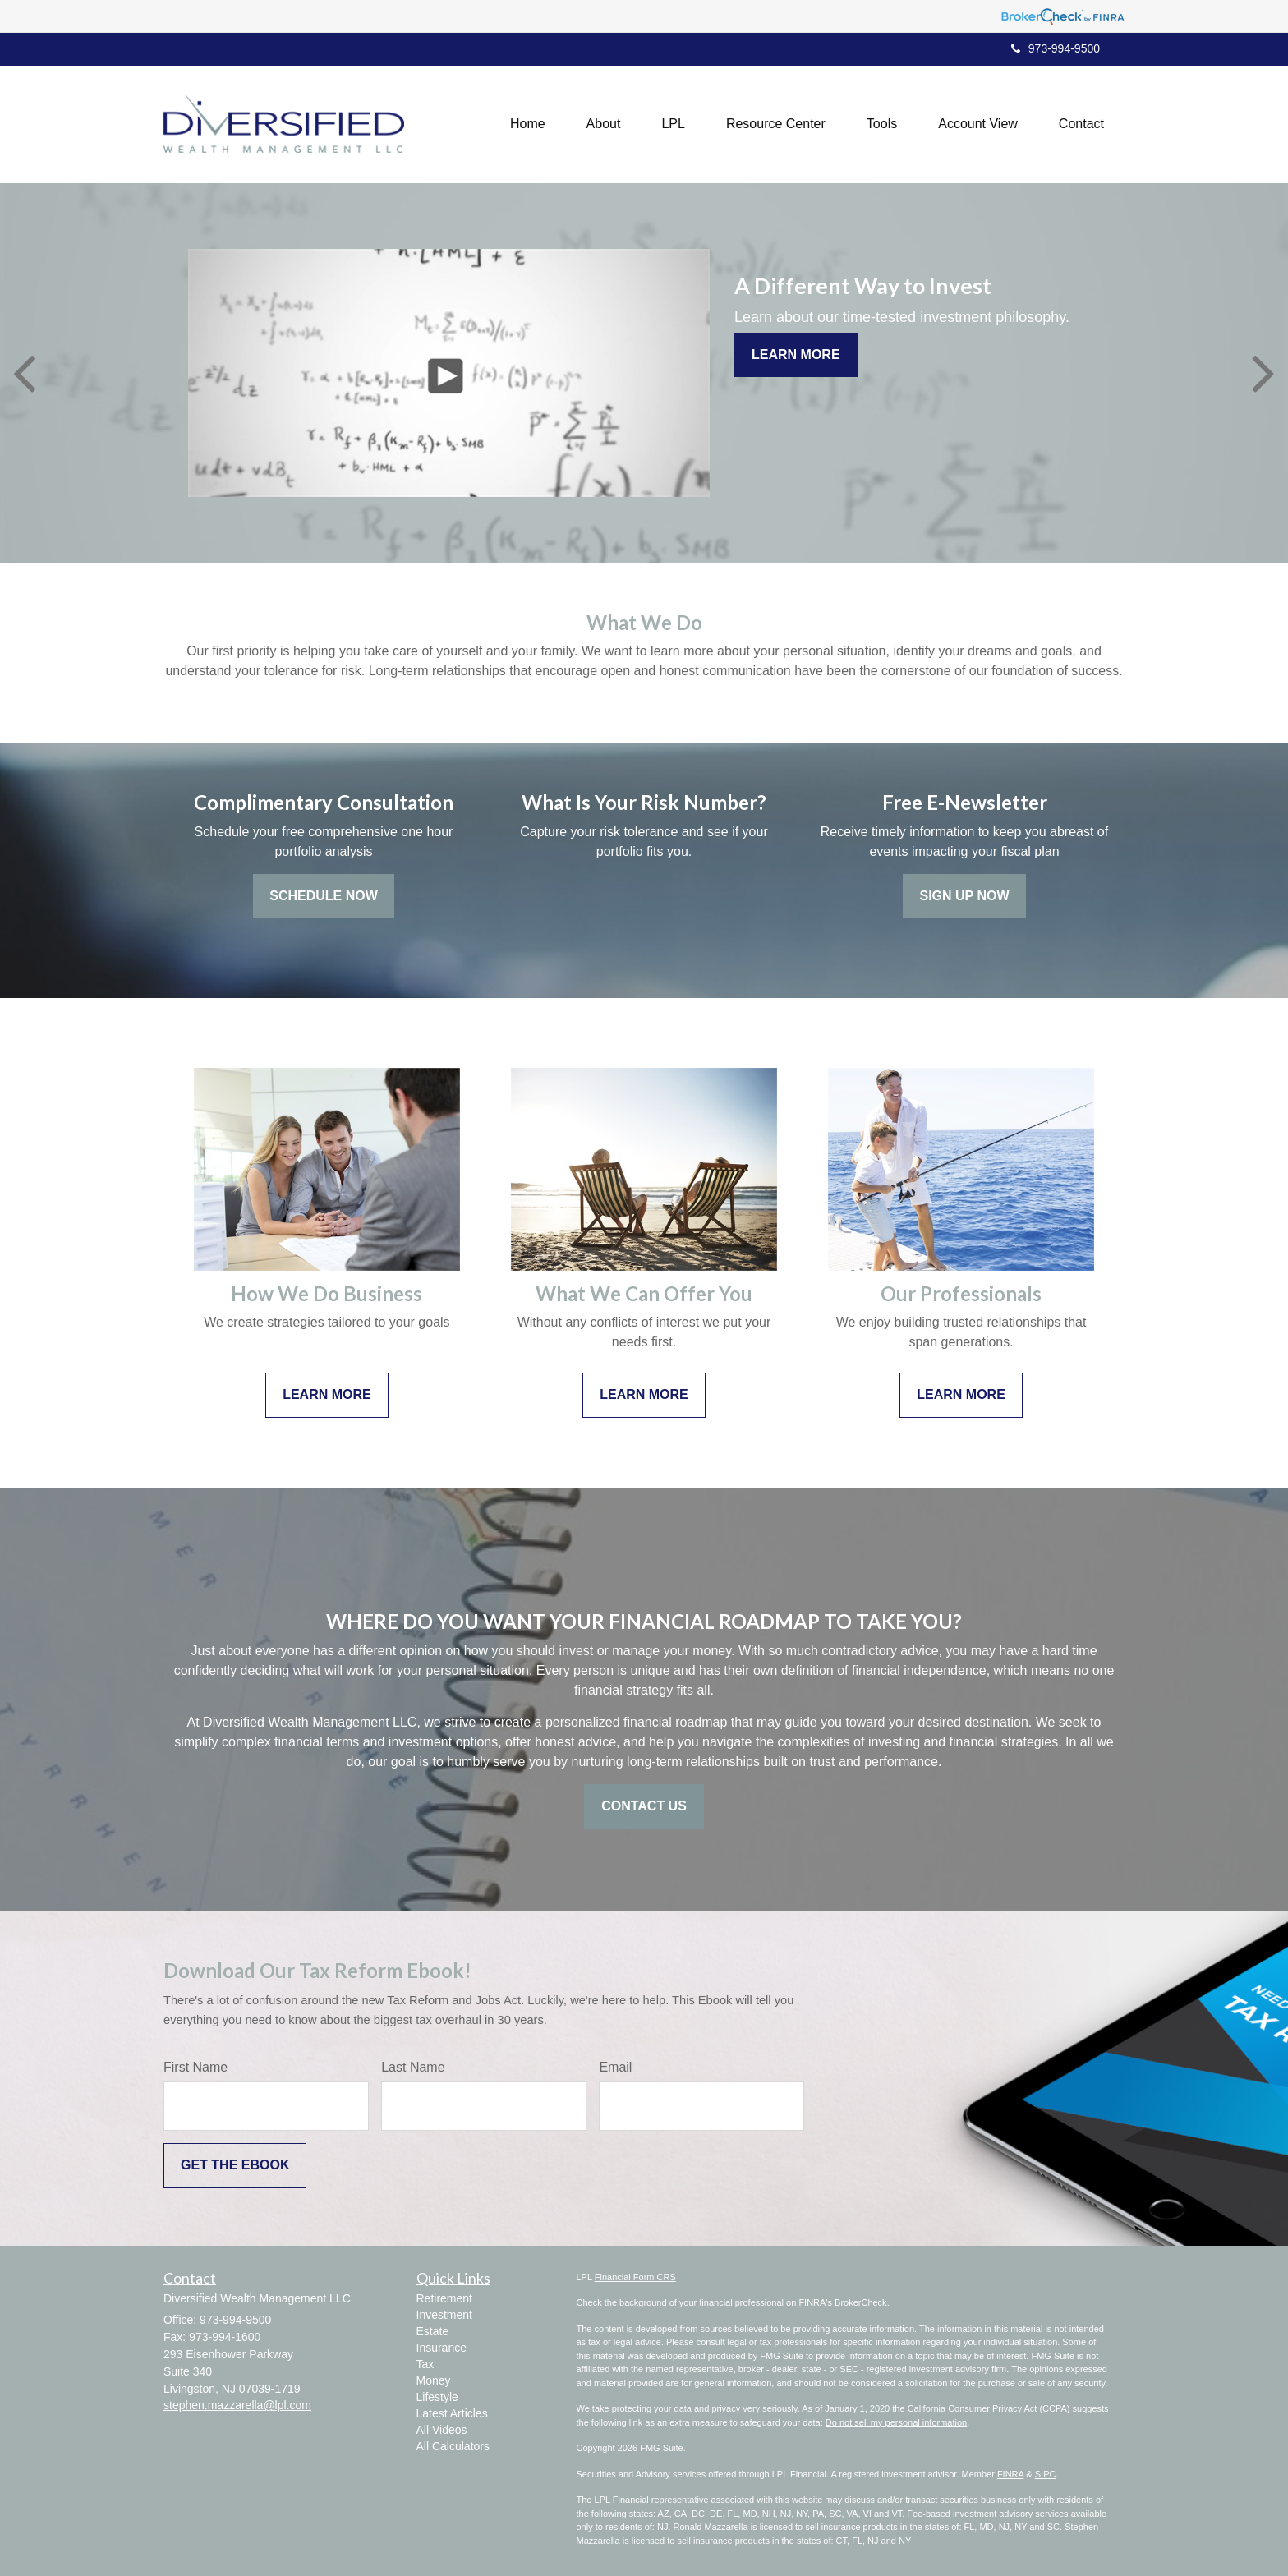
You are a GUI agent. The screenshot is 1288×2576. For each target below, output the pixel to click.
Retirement (444, 2298)
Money (433, 2380)
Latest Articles (452, 2413)
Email (615, 2067)
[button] (604, 124)
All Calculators (453, 2446)
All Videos (441, 2429)
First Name (195, 2067)
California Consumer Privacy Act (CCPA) (989, 2408)
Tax (425, 2364)
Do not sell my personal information (896, 2422)
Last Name (412, 2067)
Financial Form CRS (635, 2277)
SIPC (1045, 2474)
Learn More (796, 354)
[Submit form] (234, 2165)
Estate (432, 2331)
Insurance (441, 2347)
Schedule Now (323, 896)
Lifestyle (437, 2397)
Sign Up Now (964, 896)
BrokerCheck (861, 2302)
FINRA (1010, 2474)
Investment (444, 2314)
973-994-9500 (1055, 48)
